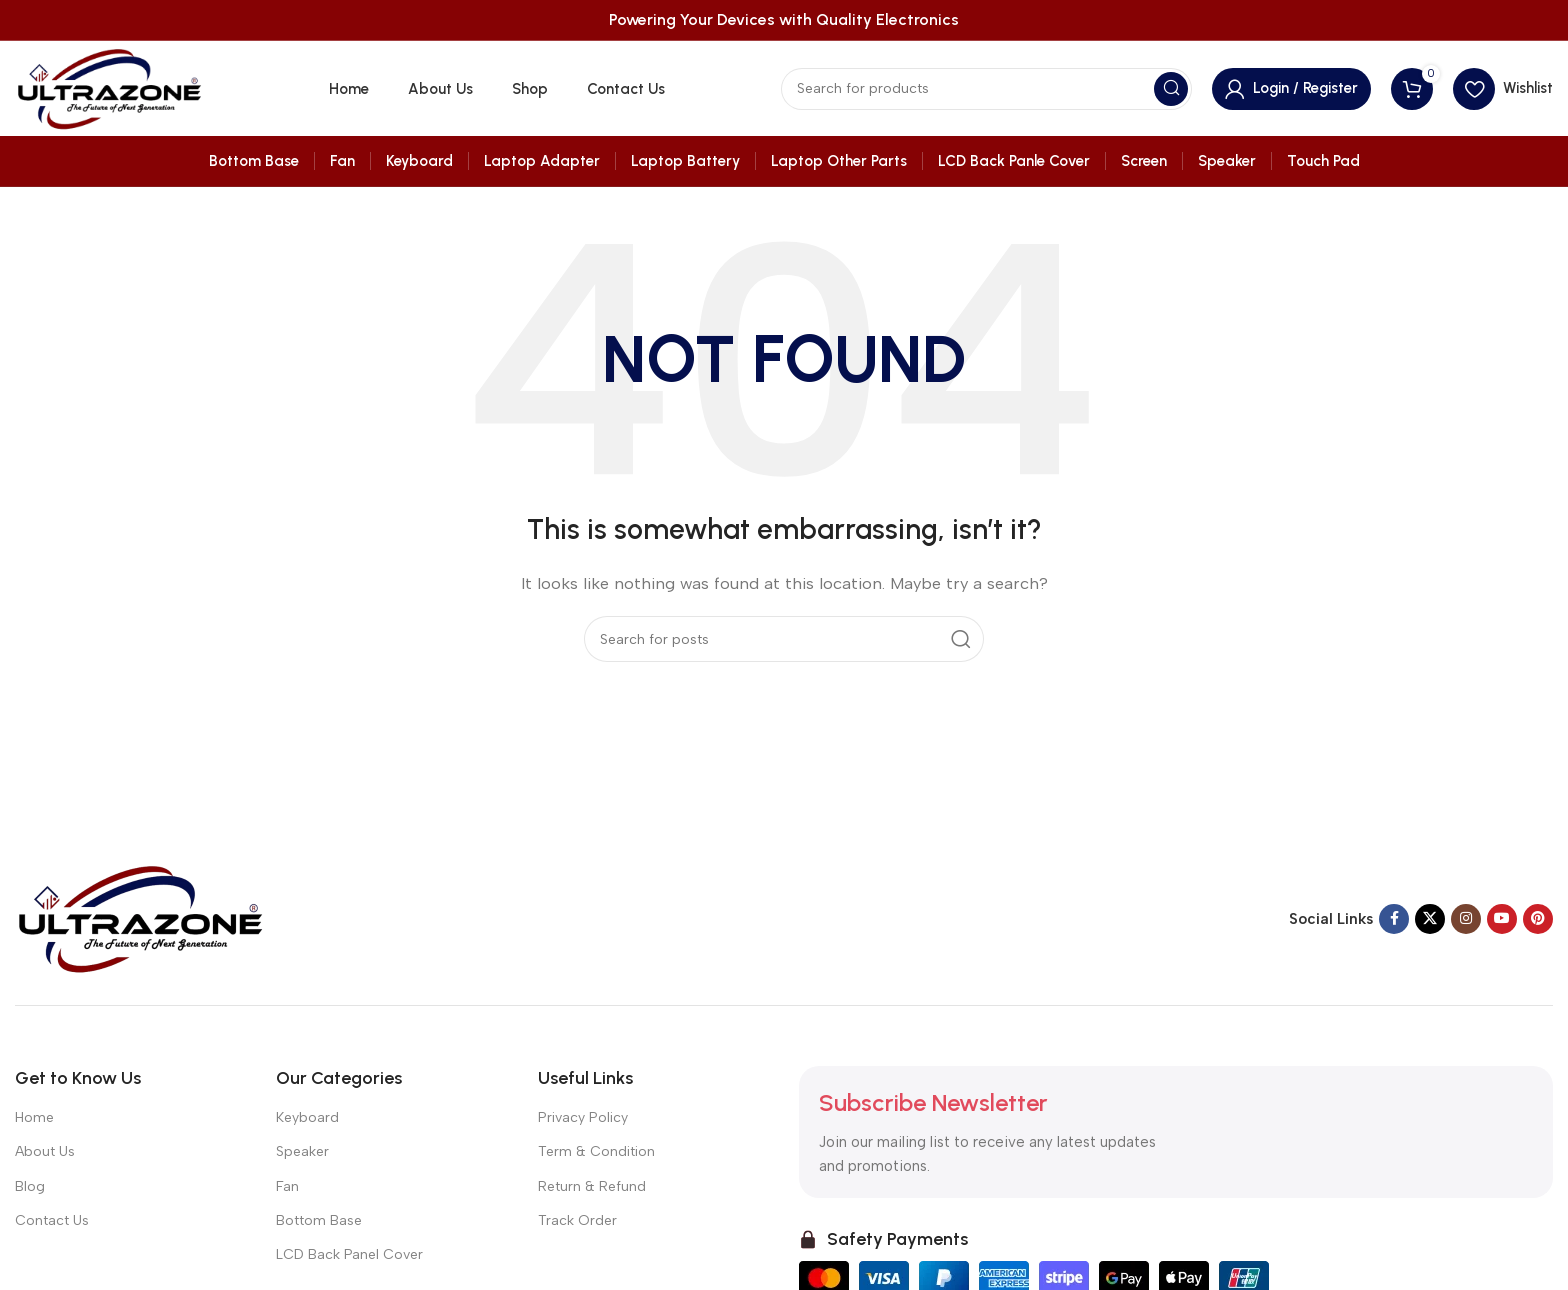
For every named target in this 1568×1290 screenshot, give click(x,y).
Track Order (577, 1220)
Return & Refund (592, 1186)
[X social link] (1430, 919)
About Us (45, 1151)
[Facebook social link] (1394, 919)
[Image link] (140, 917)
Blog (30, 1186)
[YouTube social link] (1502, 919)
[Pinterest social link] (1538, 919)
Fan (287, 1186)
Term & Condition (596, 1151)
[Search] (986, 89)
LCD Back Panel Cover (349, 1254)
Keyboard (307, 1117)
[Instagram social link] (1466, 919)
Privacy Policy (583, 1117)
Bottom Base (319, 1220)
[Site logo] (109, 87)
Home (34, 1117)
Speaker (302, 1151)
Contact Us (52, 1220)
